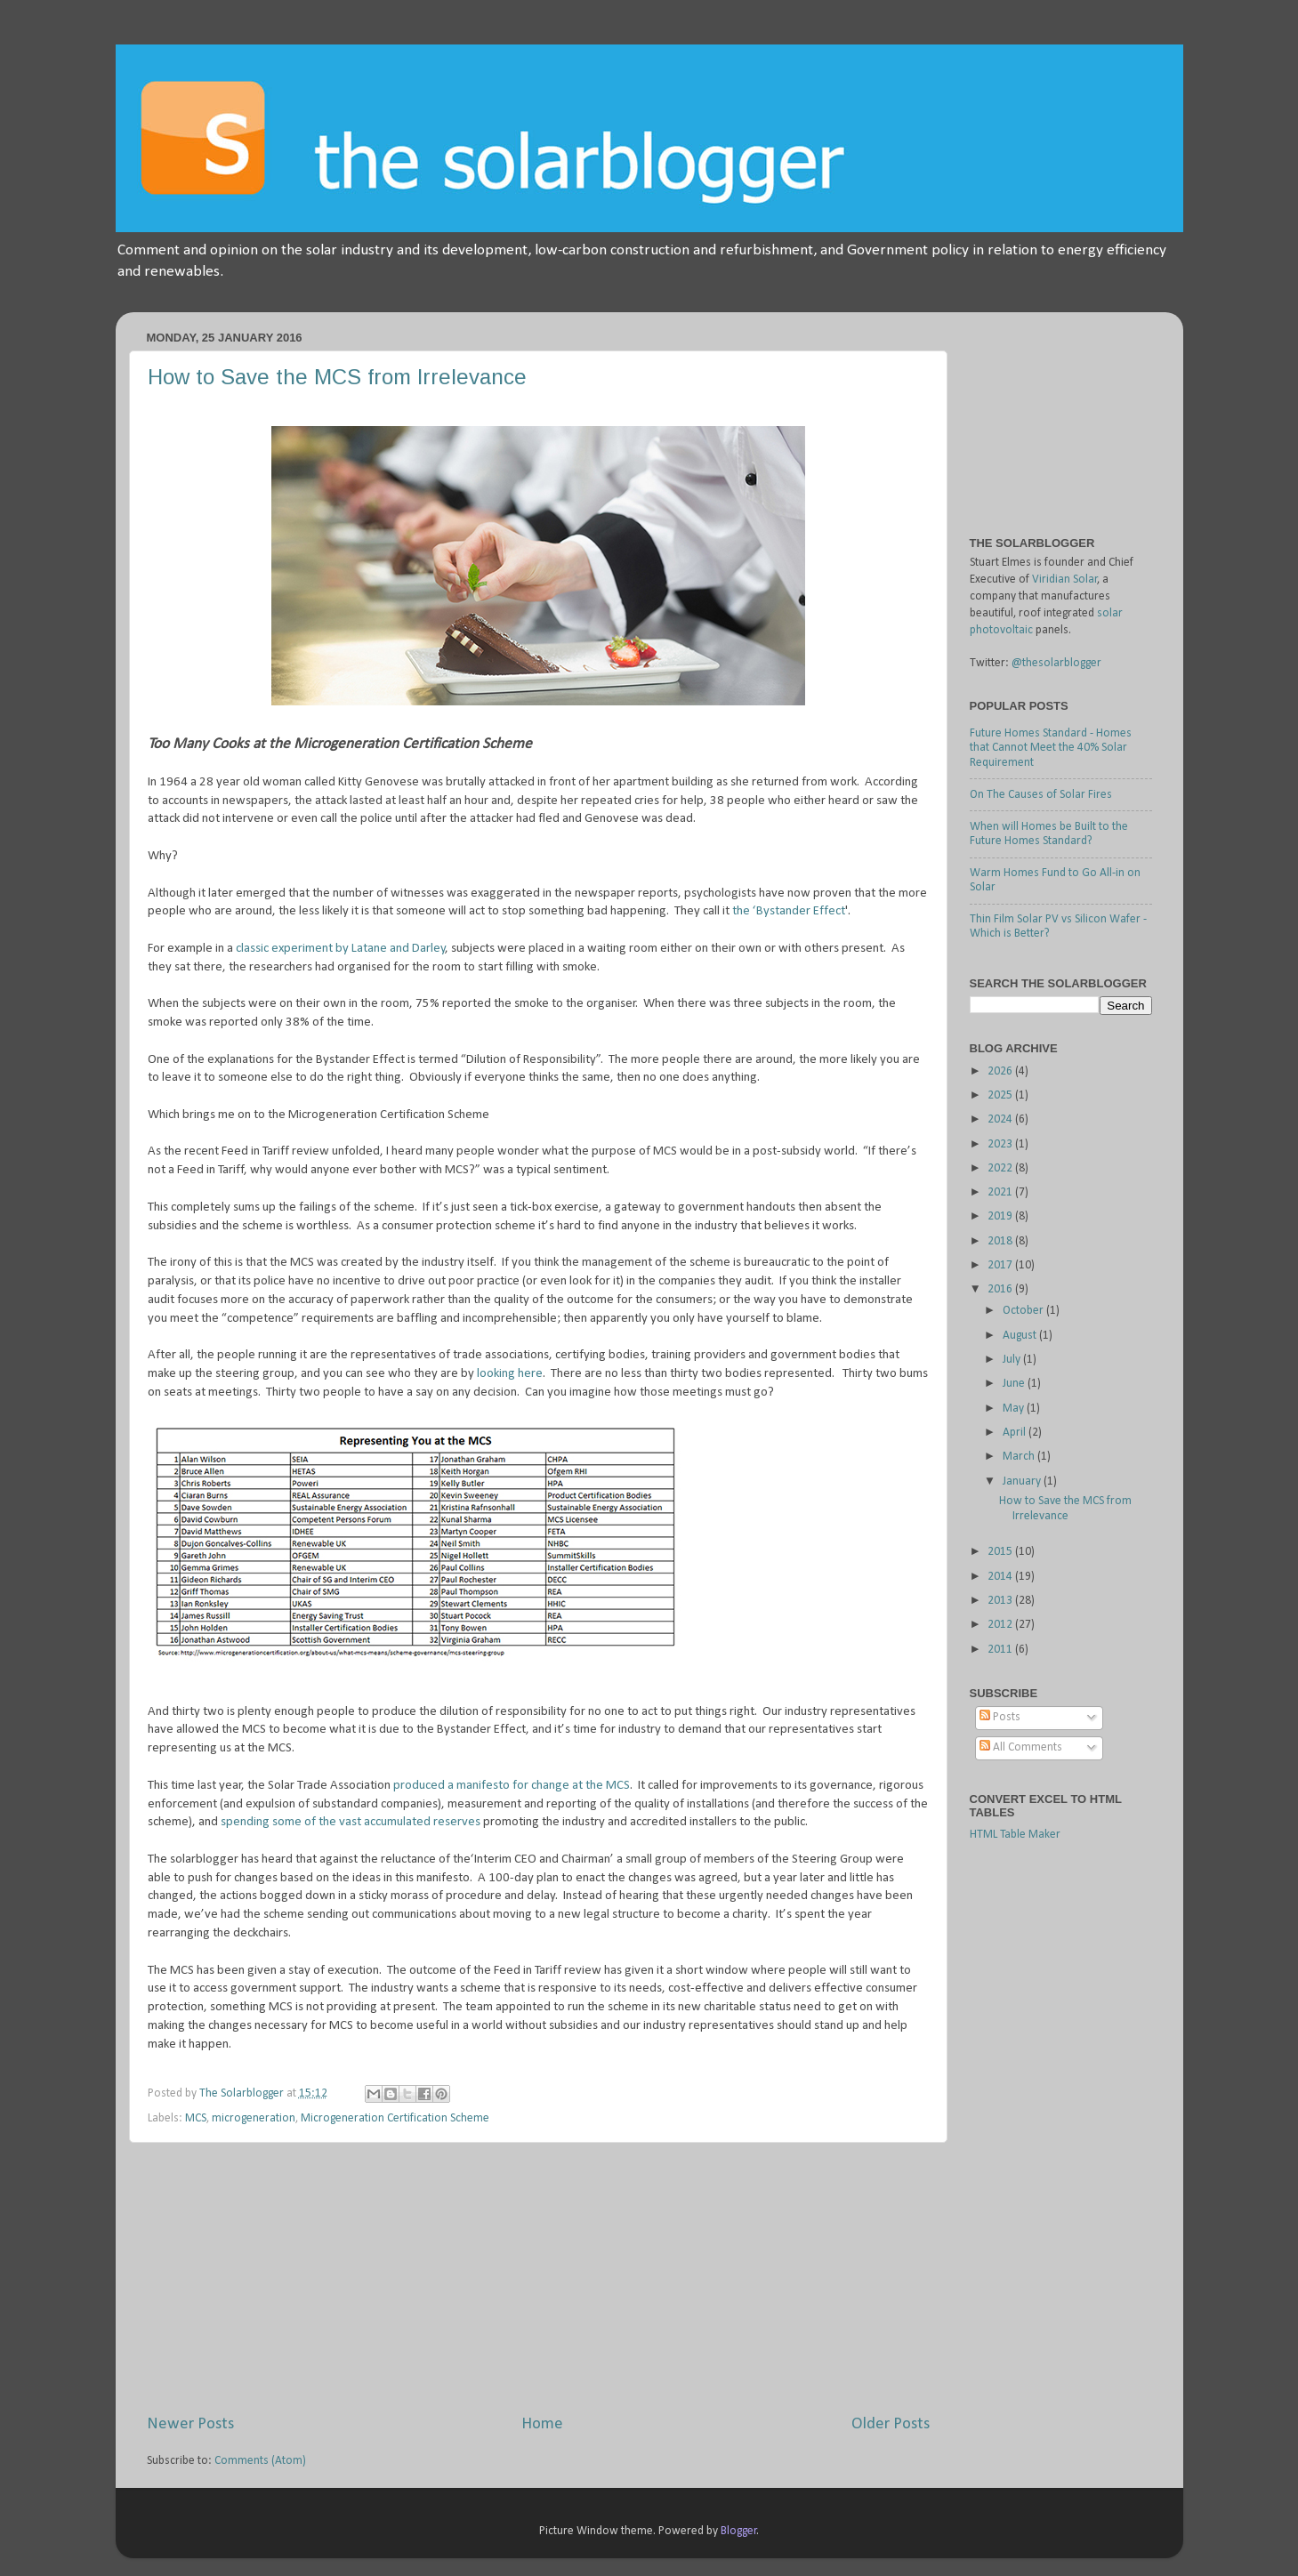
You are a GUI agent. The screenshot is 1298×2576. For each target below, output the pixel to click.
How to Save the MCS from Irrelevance (337, 377)
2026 (1001, 1071)
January (1023, 1481)
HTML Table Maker (1015, 1834)
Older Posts (890, 2424)
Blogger (739, 2531)
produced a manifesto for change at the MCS (511, 1785)
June (1015, 1383)
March (1020, 1456)
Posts (1000, 1717)
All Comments (1021, 1747)
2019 (1001, 1216)
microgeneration (253, 2118)
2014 (1001, 1576)
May (1015, 1408)
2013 (1001, 1600)
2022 (1001, 1168)
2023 (1001, 1144)
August (1021, 1335)
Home (542, 2424)
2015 (1001, 1552)
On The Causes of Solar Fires (1041, 795)
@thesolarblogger (1056, 663)
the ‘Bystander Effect (788, 911)
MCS (195, 2118)
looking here (510, 1374)
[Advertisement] (538, 2278)
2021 (1001, 1192)
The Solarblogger (242, 2093)
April (1015, 1432)
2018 (1001, 1241)
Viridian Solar (1065, 579)
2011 (1001, 1649)
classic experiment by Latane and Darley (339, 948)
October (1024, 1310)
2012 (1001, 1624)
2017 (1001, 1265)
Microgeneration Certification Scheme (395, 2118)
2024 (1001, 1119)
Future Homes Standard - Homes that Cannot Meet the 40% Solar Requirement (1051, 748)
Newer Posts (190, 2424)
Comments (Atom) (260, 2461)
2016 (1001, 1289)
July (1013, 1359)
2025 (1001, 1095)
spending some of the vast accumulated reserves (352, 1822)
